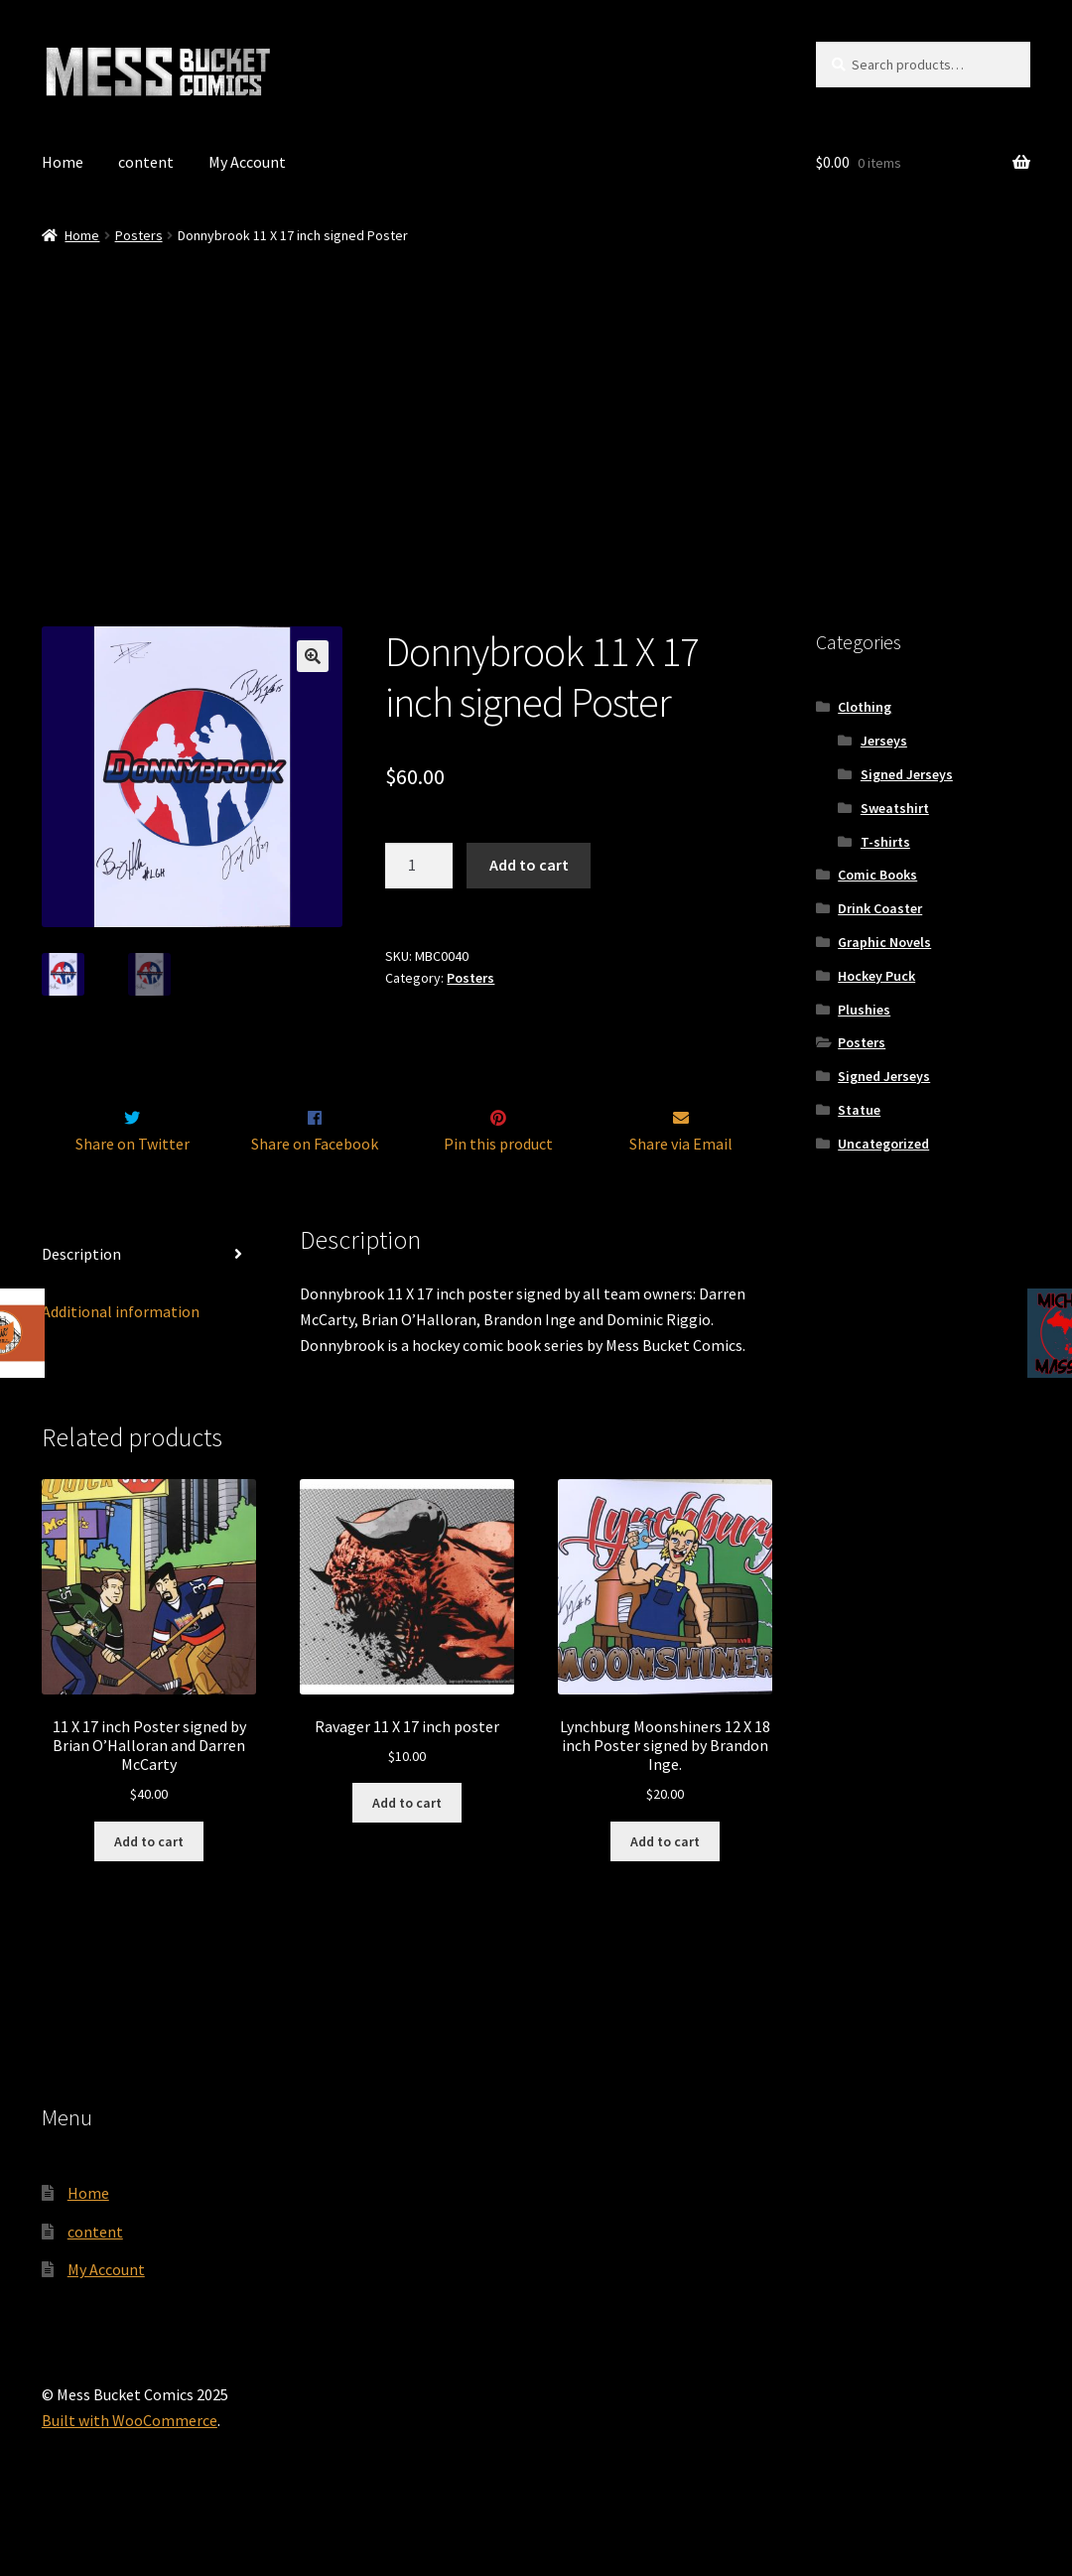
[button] (313, 656)
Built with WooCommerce (129, 2462)
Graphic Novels (884, 942)
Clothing (864, 707)
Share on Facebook (314, 1185)
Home (62, 162)
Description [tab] (81, 1295)
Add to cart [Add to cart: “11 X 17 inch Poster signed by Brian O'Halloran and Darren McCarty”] (149, 1883)
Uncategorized (883, 1143)
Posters (139, 235)
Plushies (864, 1009)
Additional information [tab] (121, 1354)
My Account (247, 162)
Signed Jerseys (907, 774)
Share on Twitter (132, 1185)
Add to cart (529, 865)
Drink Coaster (880, 908)
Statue (859, 1110)
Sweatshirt (895, 808)
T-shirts (885, 842)
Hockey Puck (876, 976)
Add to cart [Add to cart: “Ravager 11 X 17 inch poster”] (407, 1844)
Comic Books (877, 874)
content (146, 162)
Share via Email (681, 1185)
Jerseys (884, 740)
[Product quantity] (419, 865)
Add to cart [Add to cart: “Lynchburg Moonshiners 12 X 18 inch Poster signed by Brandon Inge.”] (665, 1883)
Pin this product (498, 1185)
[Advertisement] (536, 396)
